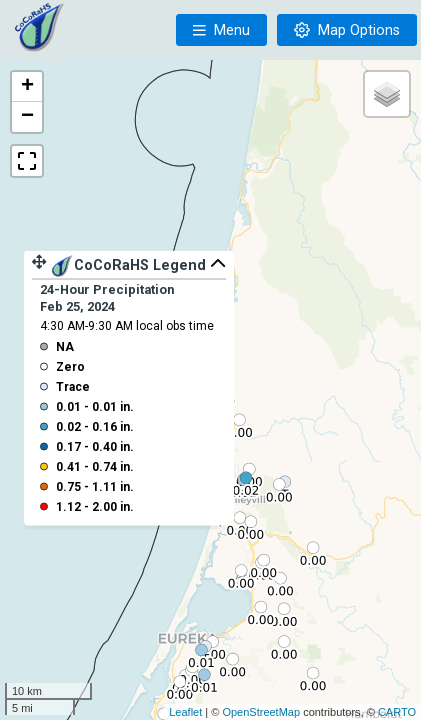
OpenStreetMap (261, 712)
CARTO (397, 712)
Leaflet (185, 712)
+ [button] (27, 87)
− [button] (27, 117)
